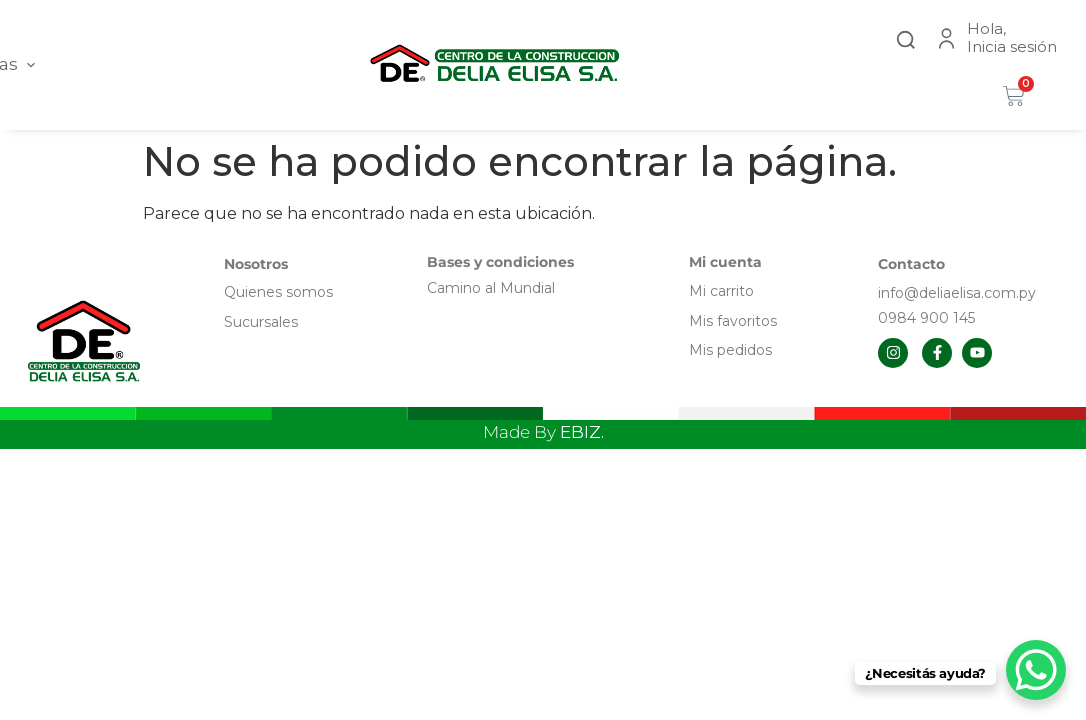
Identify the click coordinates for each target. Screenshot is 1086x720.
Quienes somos (278, 292)
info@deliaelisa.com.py (957, 293)
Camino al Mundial (491, 288)
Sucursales (261, 322)
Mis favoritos (733, 321)
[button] (906, 37)
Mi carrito (723, 291)
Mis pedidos (730, 350)
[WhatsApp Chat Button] (1036, 670)
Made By (543, 432)
